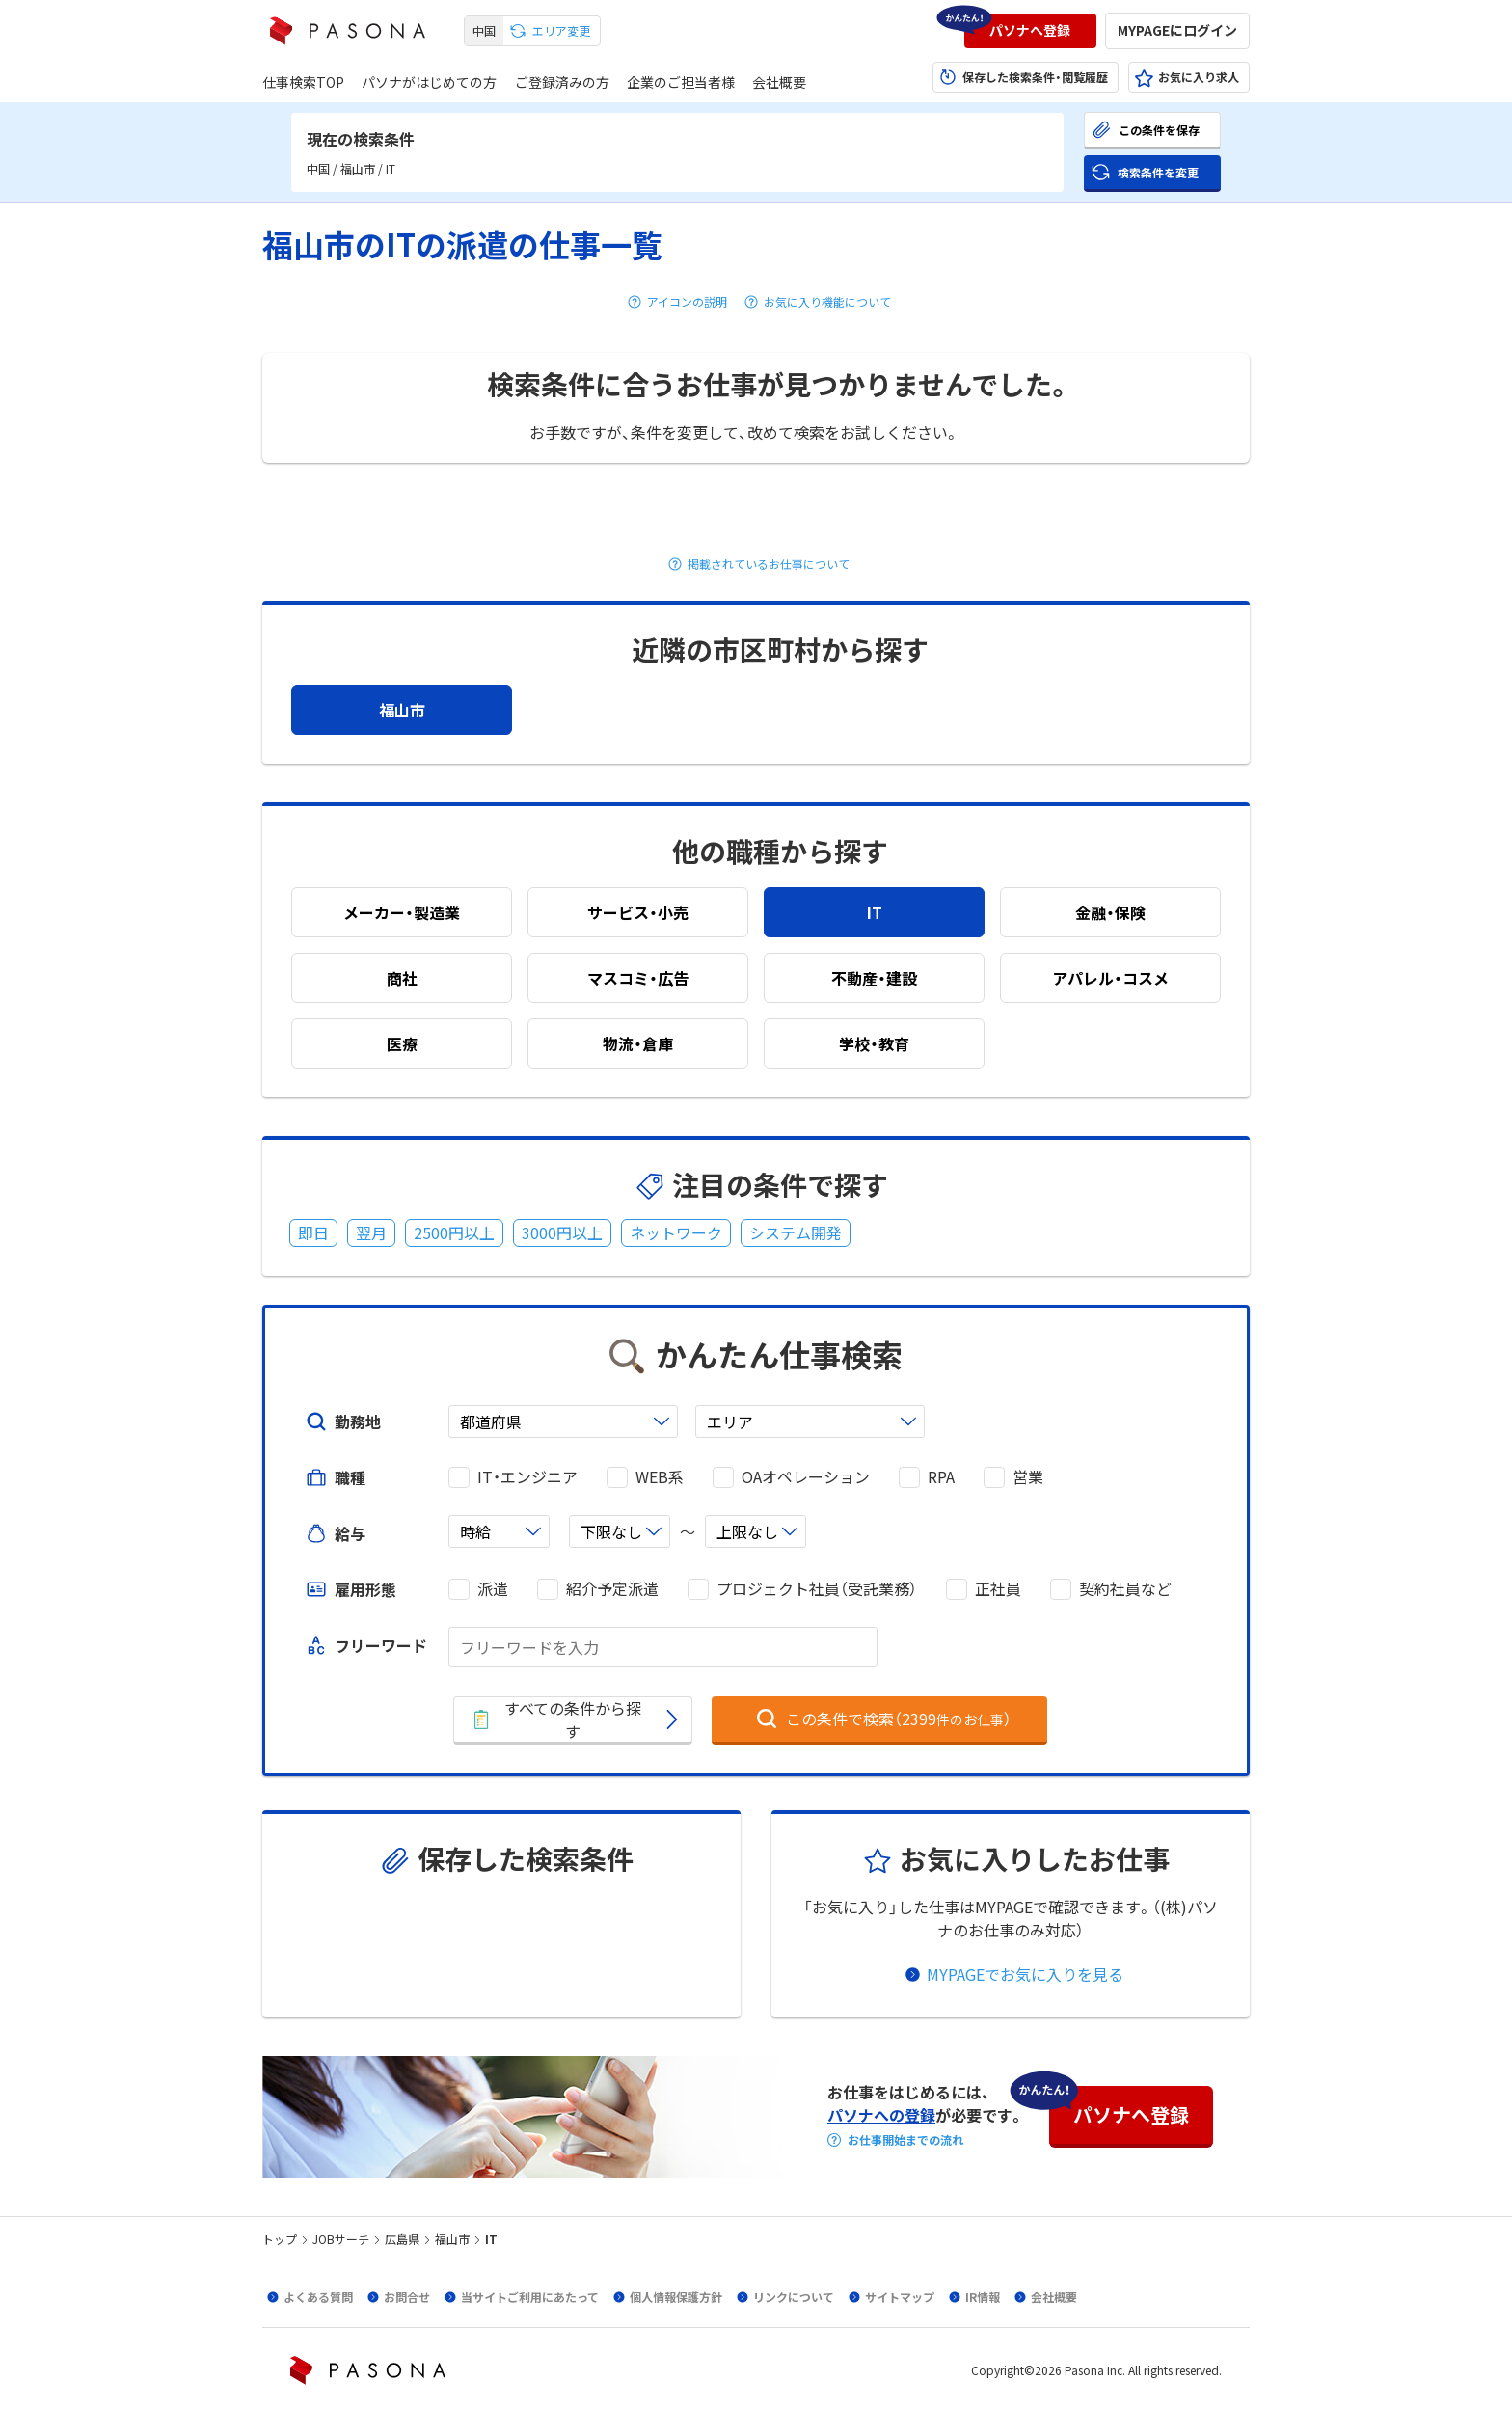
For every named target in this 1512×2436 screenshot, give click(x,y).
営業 (1027, 1477)
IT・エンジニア (527, 1477)
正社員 (998, 1589)
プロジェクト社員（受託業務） (816, 1589)
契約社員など (1125, 1589)
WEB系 (659, 1477)
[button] (1030, 31)
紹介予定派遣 (612, 1589)
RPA (941, 1477)
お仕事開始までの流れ (905, 2140)
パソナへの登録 (881, 2114)
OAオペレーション (806, 1477)
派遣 (492, 1589)
